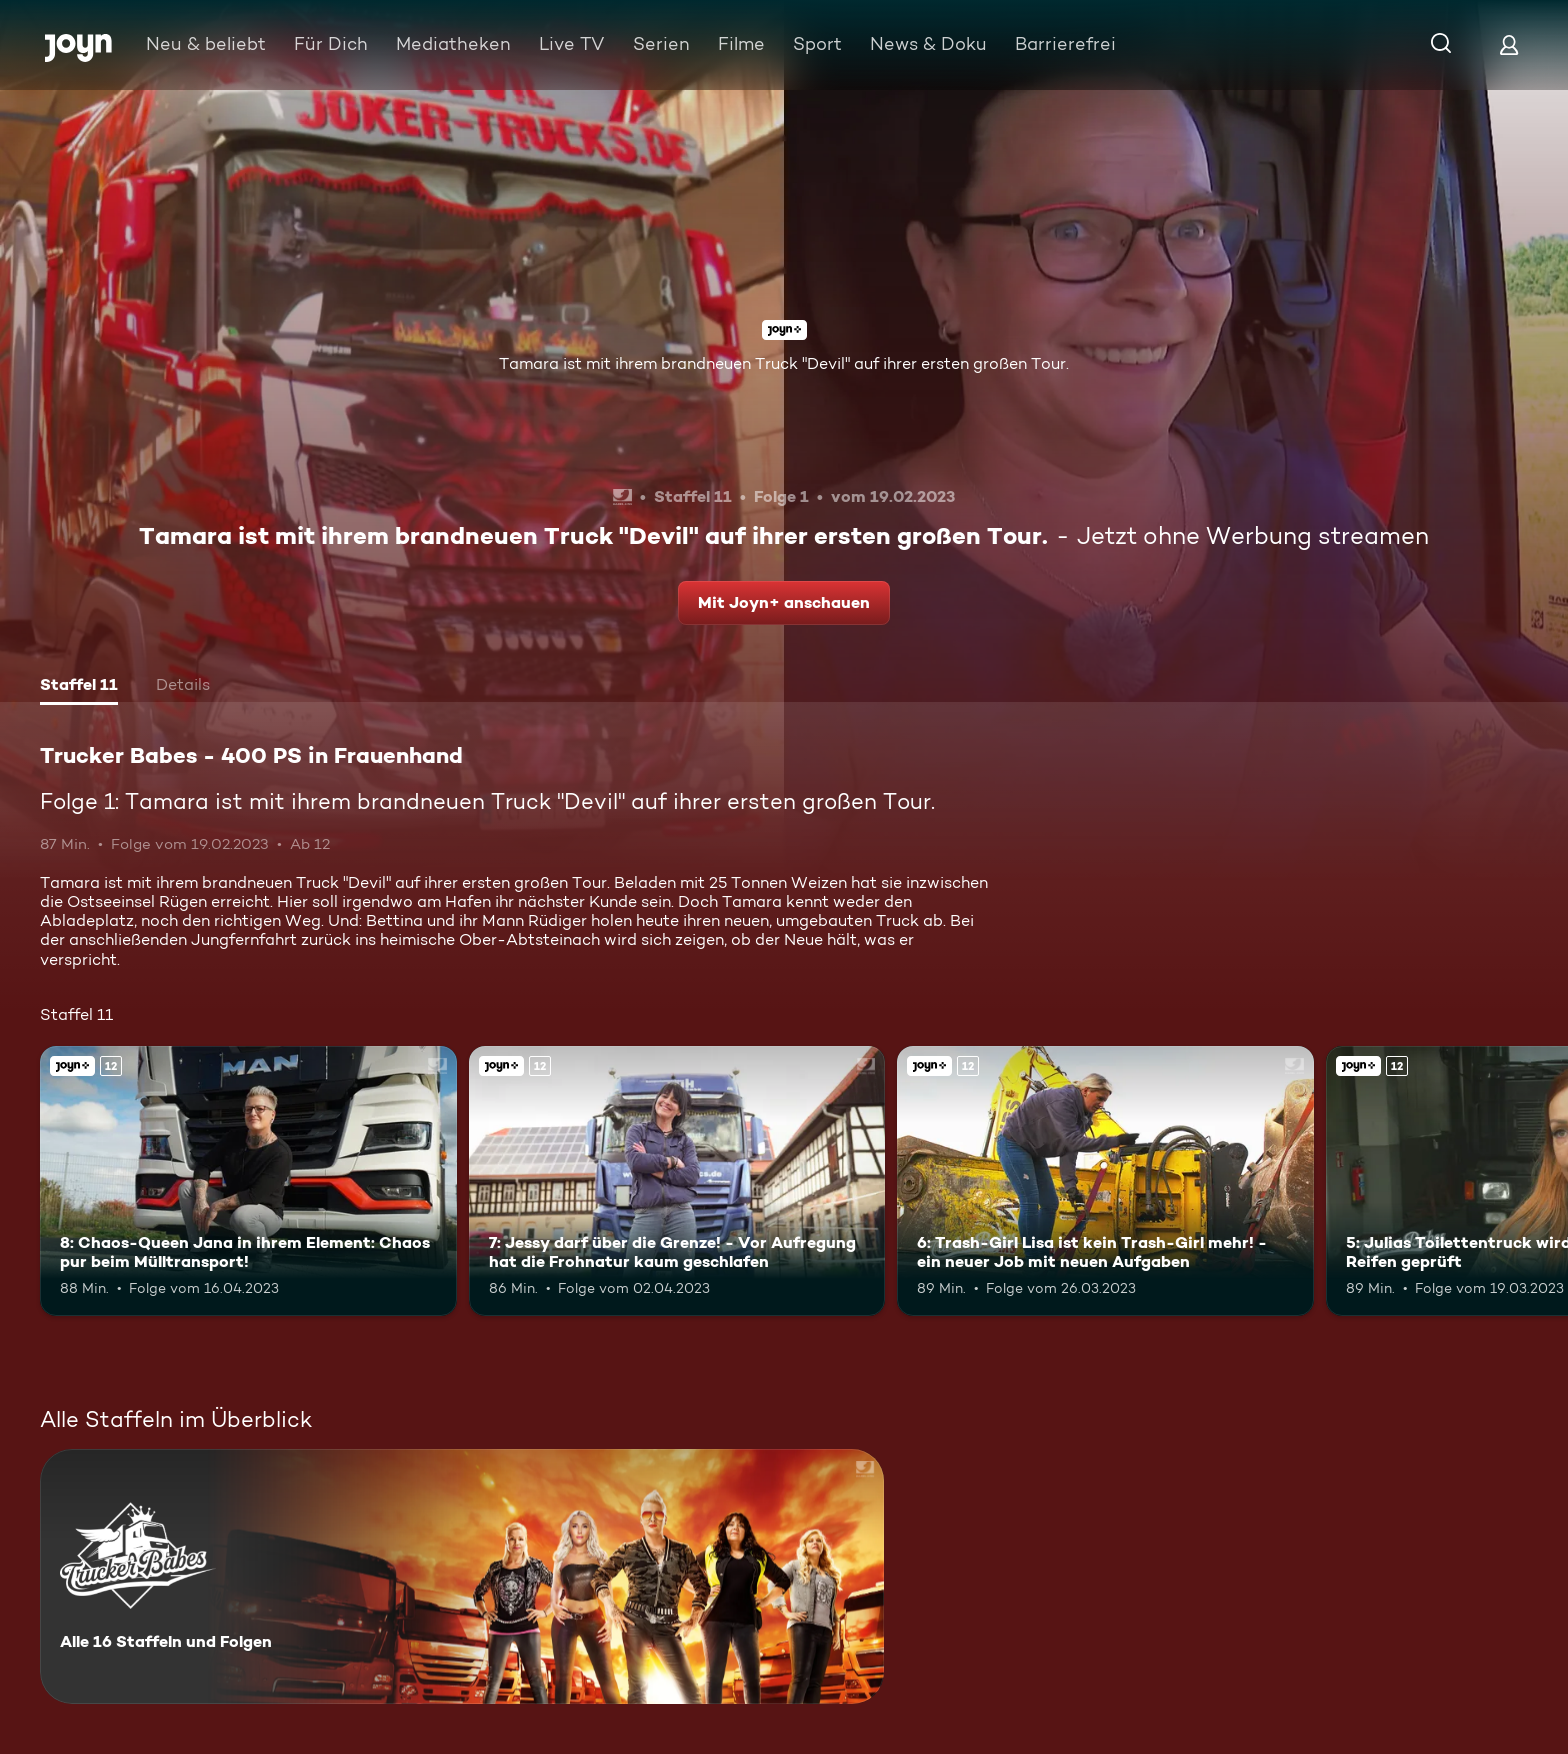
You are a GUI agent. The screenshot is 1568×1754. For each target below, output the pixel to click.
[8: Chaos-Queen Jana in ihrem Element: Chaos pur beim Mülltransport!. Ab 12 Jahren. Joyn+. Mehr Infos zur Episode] (248, 1181)
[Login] (1509, 44)
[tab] (79, 687)
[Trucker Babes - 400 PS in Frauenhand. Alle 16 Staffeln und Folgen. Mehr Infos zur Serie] (462, 1576)
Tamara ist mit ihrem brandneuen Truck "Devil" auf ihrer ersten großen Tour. (784, 363)
